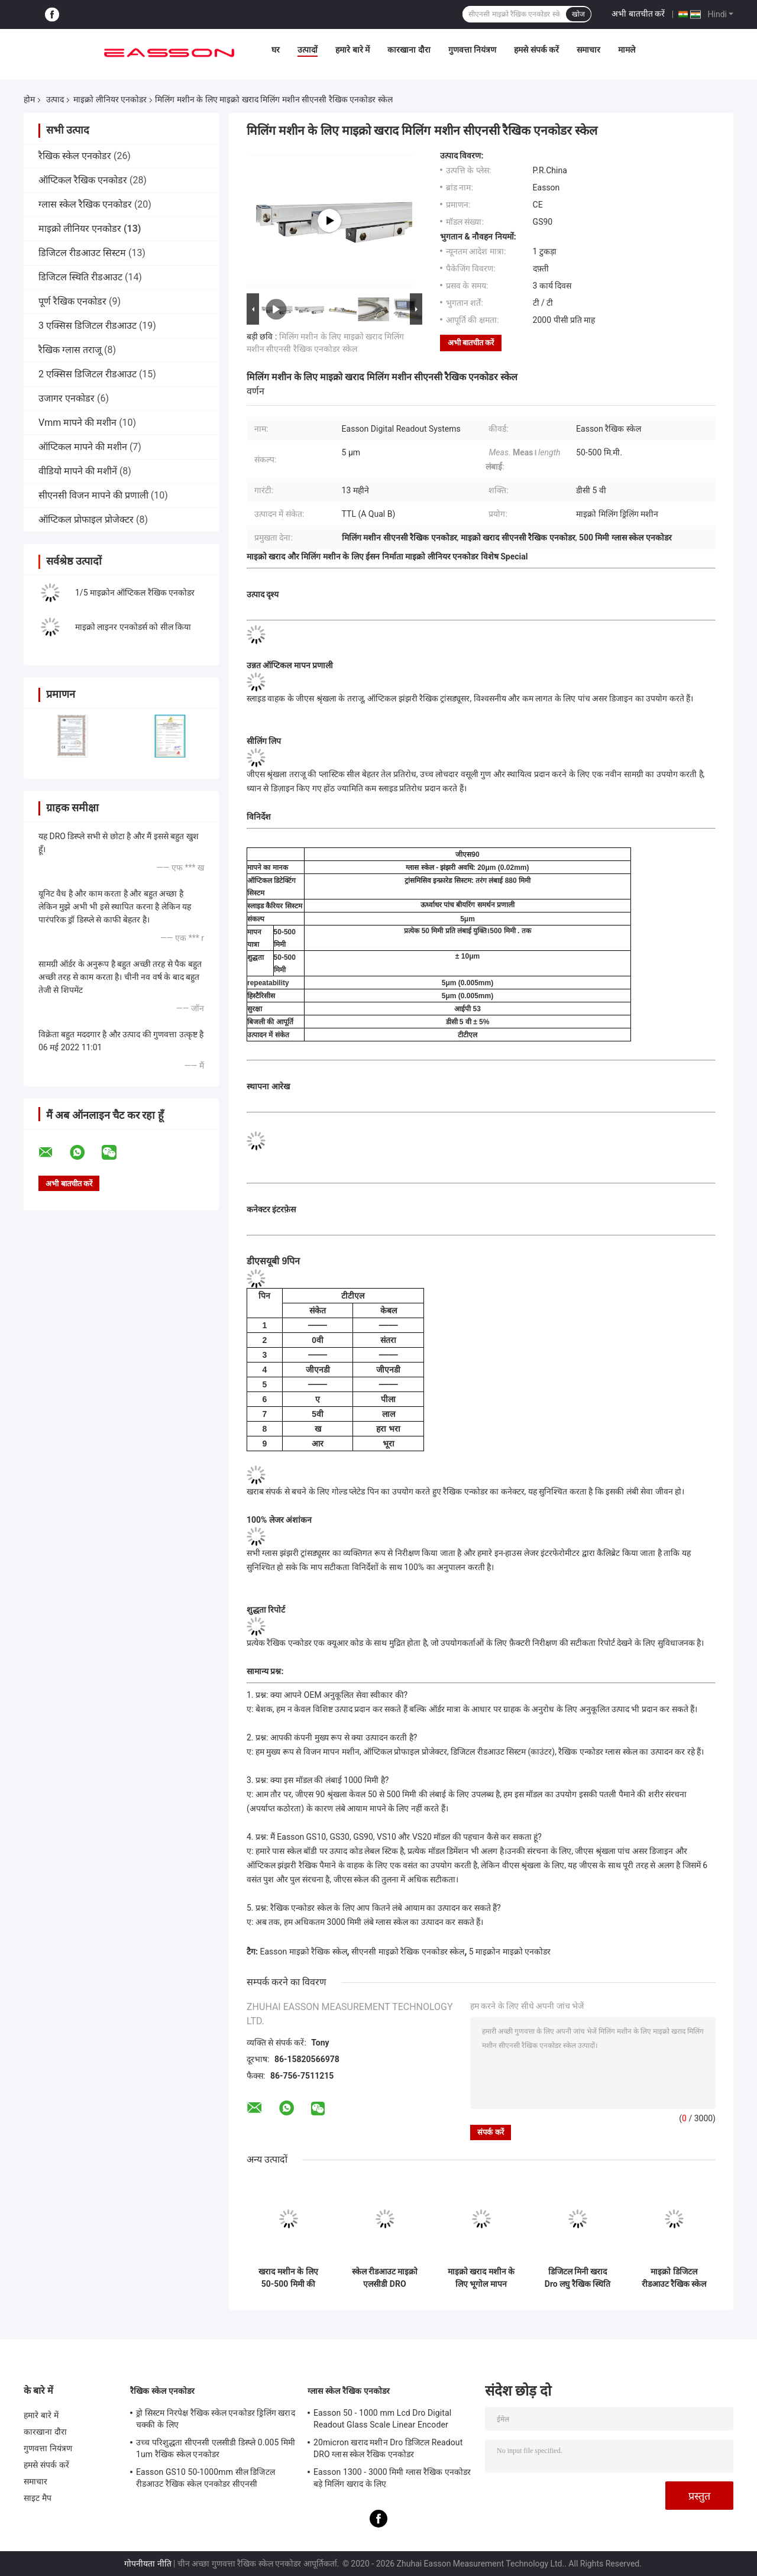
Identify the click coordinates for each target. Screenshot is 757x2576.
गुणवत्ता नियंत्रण (472, 49)
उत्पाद (55, 99)
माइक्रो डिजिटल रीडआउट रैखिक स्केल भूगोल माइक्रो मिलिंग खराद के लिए (674, 2278)
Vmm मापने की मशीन (77, 422)
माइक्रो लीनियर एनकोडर (110, 99)
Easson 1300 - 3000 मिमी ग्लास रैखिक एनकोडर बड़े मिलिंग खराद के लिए (392, 2477)
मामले (626, 49)
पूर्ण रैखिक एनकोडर (72, 301)
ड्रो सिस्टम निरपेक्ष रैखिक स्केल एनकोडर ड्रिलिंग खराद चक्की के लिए (215, 2418)
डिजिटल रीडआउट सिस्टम (82, 252)
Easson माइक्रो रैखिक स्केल (303, 1951)
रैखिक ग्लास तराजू (70, 349)
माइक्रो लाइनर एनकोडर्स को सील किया (133, 627)
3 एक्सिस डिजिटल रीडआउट (87, 325)
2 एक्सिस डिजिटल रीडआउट (87, 374)
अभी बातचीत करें (638, 13)
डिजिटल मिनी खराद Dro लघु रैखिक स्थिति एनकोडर (577, 2278)
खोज (578, 14)
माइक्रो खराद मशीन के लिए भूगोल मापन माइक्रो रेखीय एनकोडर (481, 2278)
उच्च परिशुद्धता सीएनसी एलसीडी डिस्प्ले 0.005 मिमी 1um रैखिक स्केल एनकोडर (215, 2448)
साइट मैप (37, 2498)
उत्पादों (307, 49)
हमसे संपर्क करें (536, 49)
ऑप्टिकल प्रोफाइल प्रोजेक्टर (86, 519)
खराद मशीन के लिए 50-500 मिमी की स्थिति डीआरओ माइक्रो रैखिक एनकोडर (288, 2278)
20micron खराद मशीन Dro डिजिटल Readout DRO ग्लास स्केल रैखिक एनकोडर (387, 2448)
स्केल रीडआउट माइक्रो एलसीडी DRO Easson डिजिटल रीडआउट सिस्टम (385, 2278)
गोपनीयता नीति (147, 2563)
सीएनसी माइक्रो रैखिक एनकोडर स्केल (407, 1951)
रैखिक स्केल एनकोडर (74, 155)
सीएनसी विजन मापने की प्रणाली (93, 495)
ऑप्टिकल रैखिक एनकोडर (82, 180)
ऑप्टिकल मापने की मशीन (82, 446)
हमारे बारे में (352, 49)
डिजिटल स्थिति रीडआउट (80, 277)
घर (275, 49)
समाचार (588, 49)
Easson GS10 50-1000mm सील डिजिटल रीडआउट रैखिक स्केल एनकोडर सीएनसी (205, 2477)
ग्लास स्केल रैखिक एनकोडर (85, 204)
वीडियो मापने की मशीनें (77, 471)
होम (29, 99)
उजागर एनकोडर (66, 398)
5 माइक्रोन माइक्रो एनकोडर (510, 1951)
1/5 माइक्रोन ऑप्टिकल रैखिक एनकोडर (135, 592)
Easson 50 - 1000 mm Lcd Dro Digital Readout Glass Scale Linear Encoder (382, 2418)
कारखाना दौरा (408, 49)
